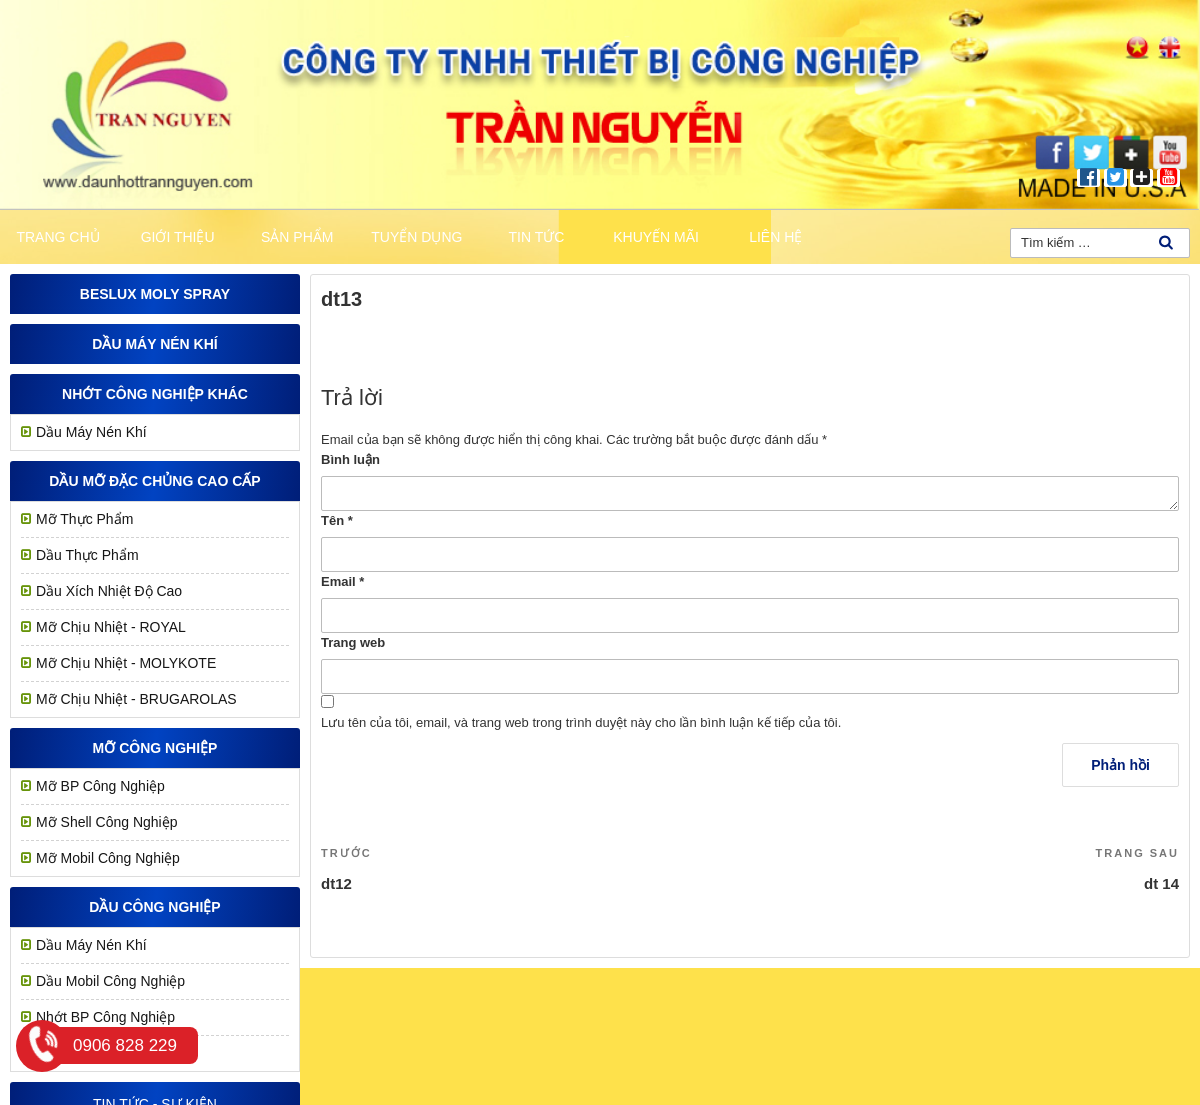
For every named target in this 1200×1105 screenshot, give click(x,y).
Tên (337, 520)
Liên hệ (775, 237)
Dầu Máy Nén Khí (154, 344)
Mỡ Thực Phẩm (84, 519)
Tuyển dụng (416, 237)
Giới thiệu (178, 237)
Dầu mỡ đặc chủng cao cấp (154, 481)
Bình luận (350, 459)
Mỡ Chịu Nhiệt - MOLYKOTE (126, 663)
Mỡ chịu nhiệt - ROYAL (111, 627)
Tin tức (537, 237)
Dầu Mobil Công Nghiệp (110, 981)
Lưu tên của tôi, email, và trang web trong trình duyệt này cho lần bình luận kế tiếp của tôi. (581, 722)
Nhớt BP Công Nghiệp (105, 1017)
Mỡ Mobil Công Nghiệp (108, 858)
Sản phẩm (297, 237)
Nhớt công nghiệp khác (155, 394)
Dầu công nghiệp (154, 907)
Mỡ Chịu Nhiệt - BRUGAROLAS (136, 699)
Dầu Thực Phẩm (87, 555)
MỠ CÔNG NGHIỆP (155, 748)
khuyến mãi (656, 237)
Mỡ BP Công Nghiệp (100, 786)
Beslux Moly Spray (155, 294)
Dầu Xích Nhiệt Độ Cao (109, 591)
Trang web (353, 642)
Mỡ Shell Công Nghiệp (107, 822)
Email (342, 581)
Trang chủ (57, 237)
